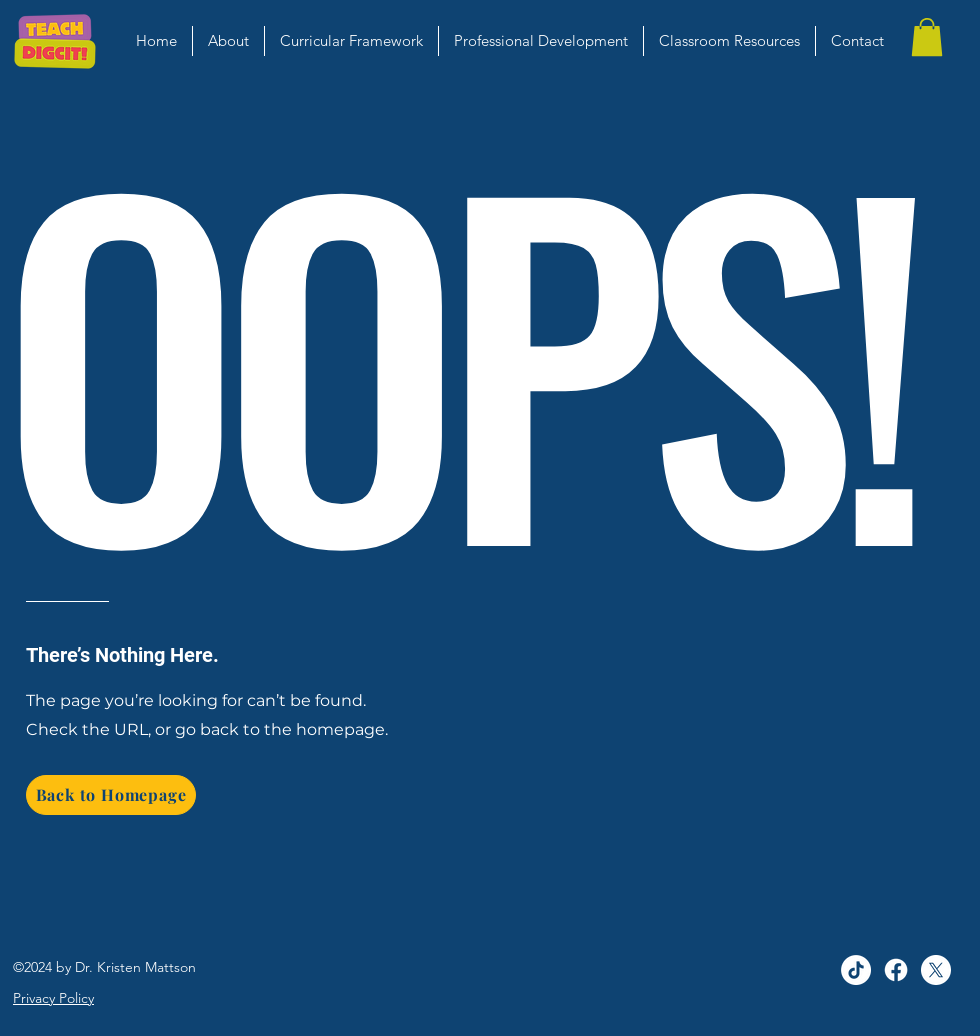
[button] (927, 37)
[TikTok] (856, 970)
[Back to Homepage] (111, 795)
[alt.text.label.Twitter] (936, 970)
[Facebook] (896, 970)
